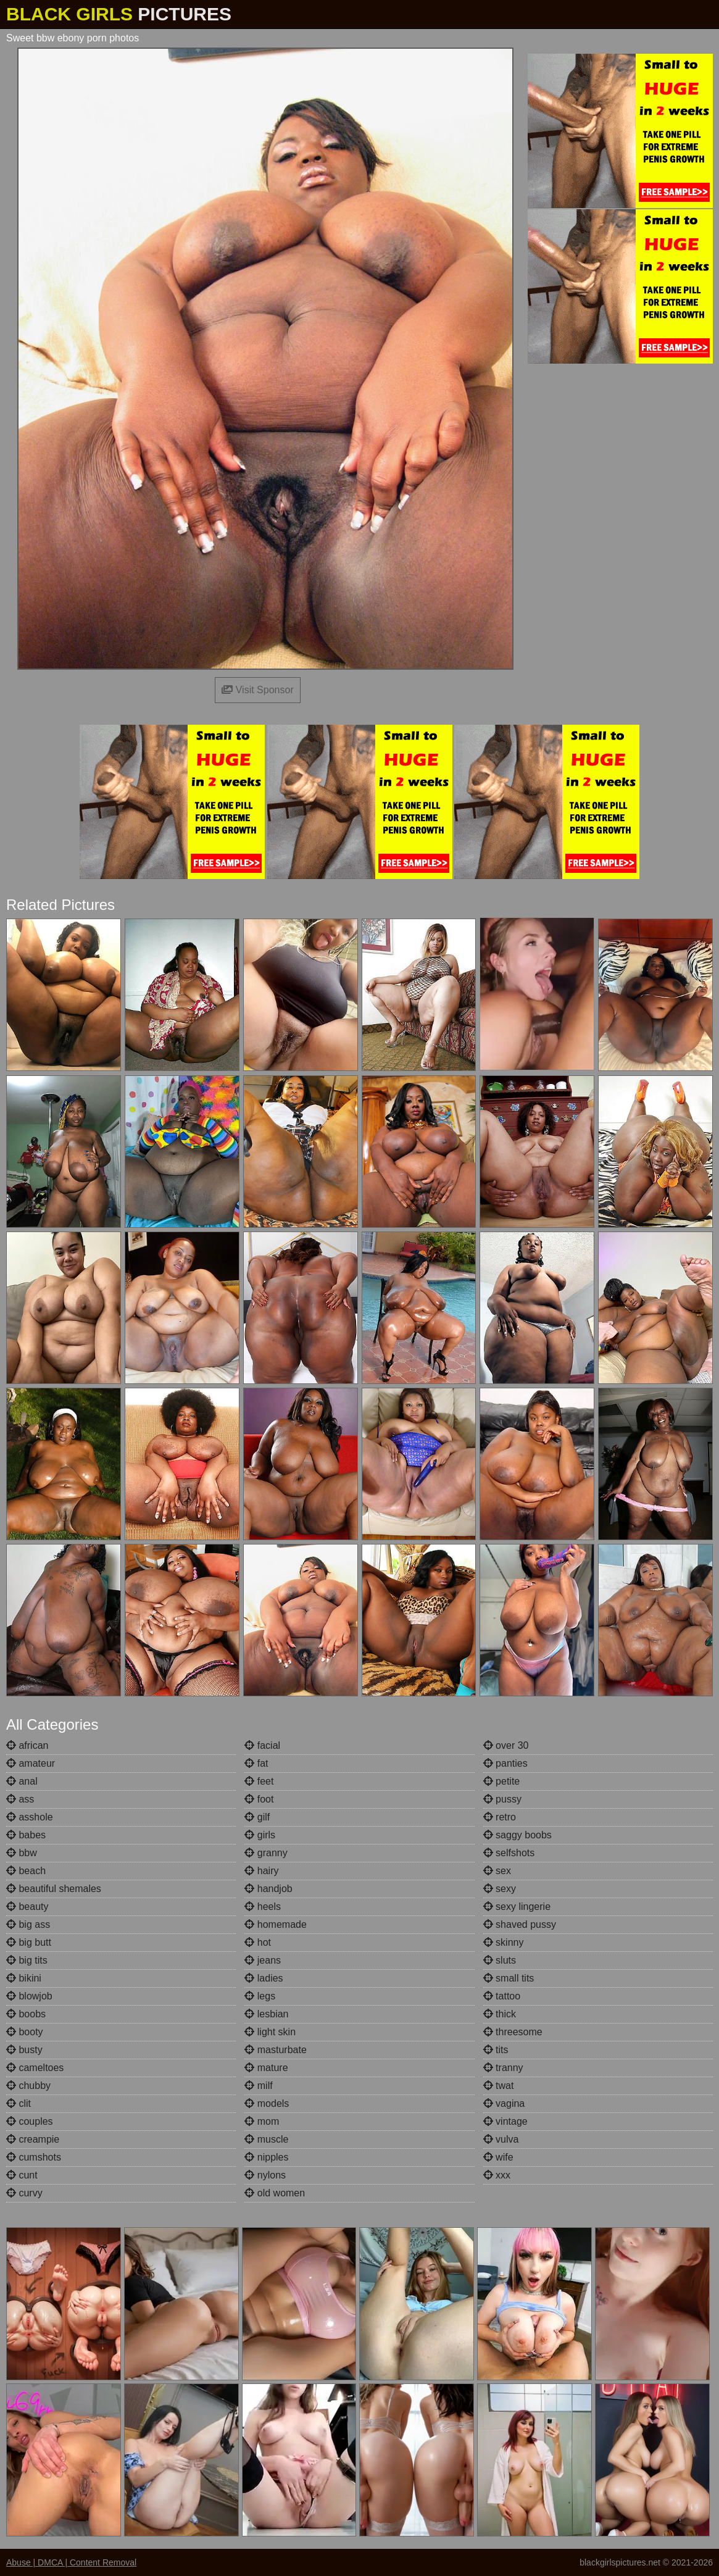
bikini (23, 1978)
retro (499, 1817)
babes (26, 1835)
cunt (22, 2175)
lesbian (266, 2014)
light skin (270, 2032)
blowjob (29, 1996)
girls (259, 1835)
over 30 (506, 1745)
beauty (27, 1906)
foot (258, 1799)
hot (257, 1942)
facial (262, 1745)
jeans (262, 1960)
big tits (27, 1960)
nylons (265, 2175)
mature (266, 2067)
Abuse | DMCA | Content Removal (71, 2562)
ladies (263, 1978)
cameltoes (35, 2067)
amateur (30, 1763)
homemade (275, 1924)
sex (497, 1870)
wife (498, 2157)
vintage (505, 2121)
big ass (28, 1924)
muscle (266, 2139)
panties (505, 1763)
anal (22, 1781)
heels (262, 1906)
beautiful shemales (53, 1888)
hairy (261, 1870)
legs (259, 1996)
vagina (504, 2103)
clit (18, 2103)
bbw (21, 1853)
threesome (512, 2032)
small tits (508, 1978)
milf (258, 2085)
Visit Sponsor (257, 690)
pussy (502, 1799)
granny (265, 1853)
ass (20, 1799)
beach (26, 1870)
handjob (268, 1888)
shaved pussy (519, 1924)
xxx (496, 2175)
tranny (503, 2067)
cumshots (33, 2157)
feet (258, 1781)
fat (256, 1763)
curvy (24, 2193)
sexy (499, 1888)
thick (499, 2014)
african (27, 1745)
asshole (29, 1817)
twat (498, 2085)
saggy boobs (517, 1835)
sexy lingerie (517, 1906)
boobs (26, 2014)
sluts (499, 1960)
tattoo (501, 1996)
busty (24, 2050)
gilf (257, 1817)
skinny (503, 1942)
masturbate (275, 2050)
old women (274, 2193)
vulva (501, 2139)
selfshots (509, 1853)
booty (24, 2032)
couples (29, 2121)
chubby (28, 2085)
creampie (32, 2139)
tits (496, 2050)
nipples (266, 2157)
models (266, 2103)
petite (501, 1781)
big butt (28, 1942)
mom (261, 2121)
